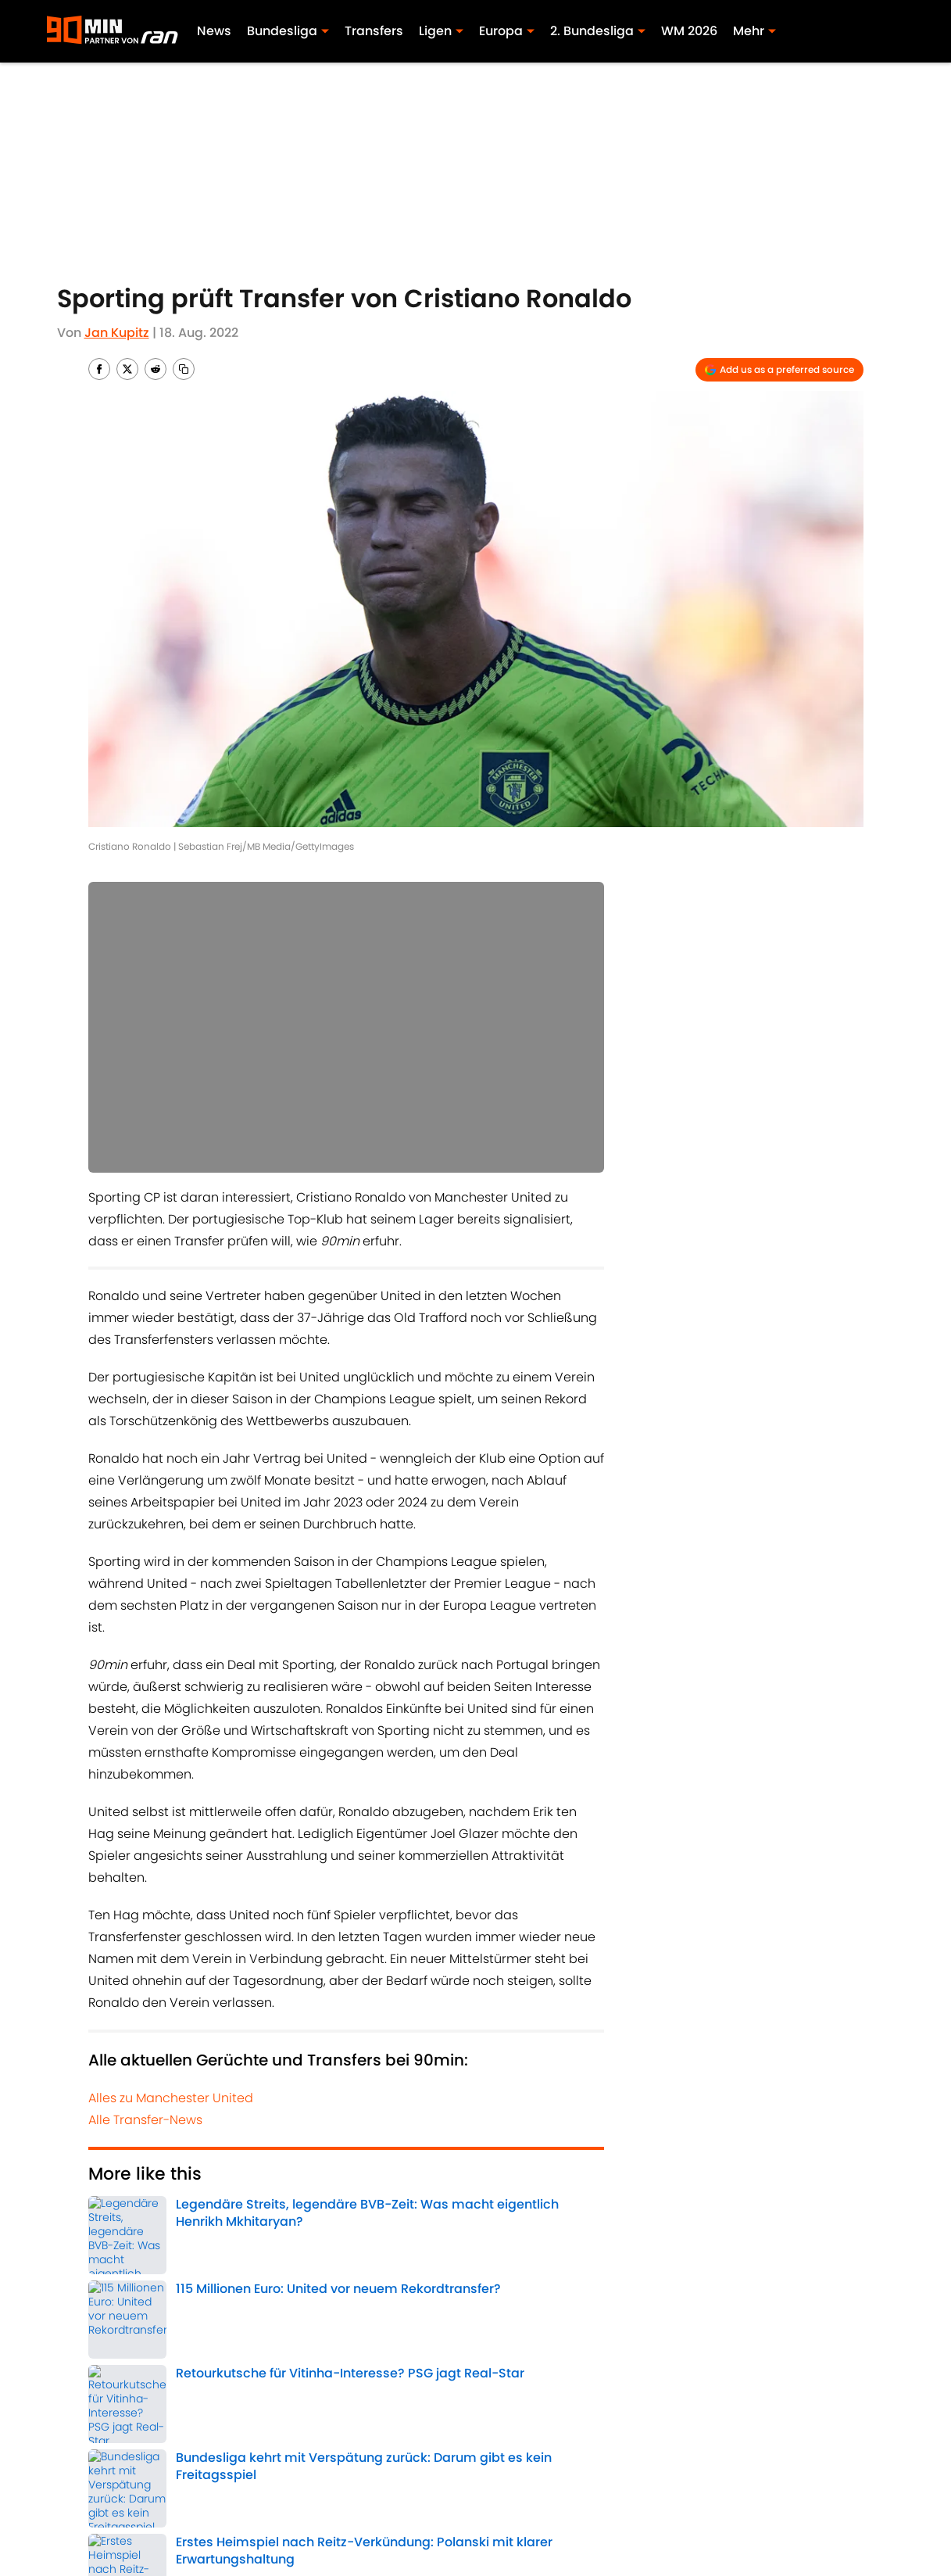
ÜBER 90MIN (121, 2494)
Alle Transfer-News (145, 2120)
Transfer (111, 2275)
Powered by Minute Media (434, 2560)
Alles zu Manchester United (170, 2098)
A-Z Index (495, 2520)
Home (104, 2385)
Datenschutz (826, 2494)
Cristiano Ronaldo (292, 2275)
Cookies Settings (664, 2520)
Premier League (494, 2275)
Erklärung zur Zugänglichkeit (318, 2520)
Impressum (266, 2494)
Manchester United (191, 2275)
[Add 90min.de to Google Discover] (779, 370)
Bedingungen (509, 2494)
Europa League (127, 2314)
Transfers (374, 31)
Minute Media (127, 2520)
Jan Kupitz (116, 333)
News (214, 31)
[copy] (184, 369)
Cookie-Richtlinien (669, 2494)
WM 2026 (689, 31)
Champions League (396, 2275)
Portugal (198, 2314)
